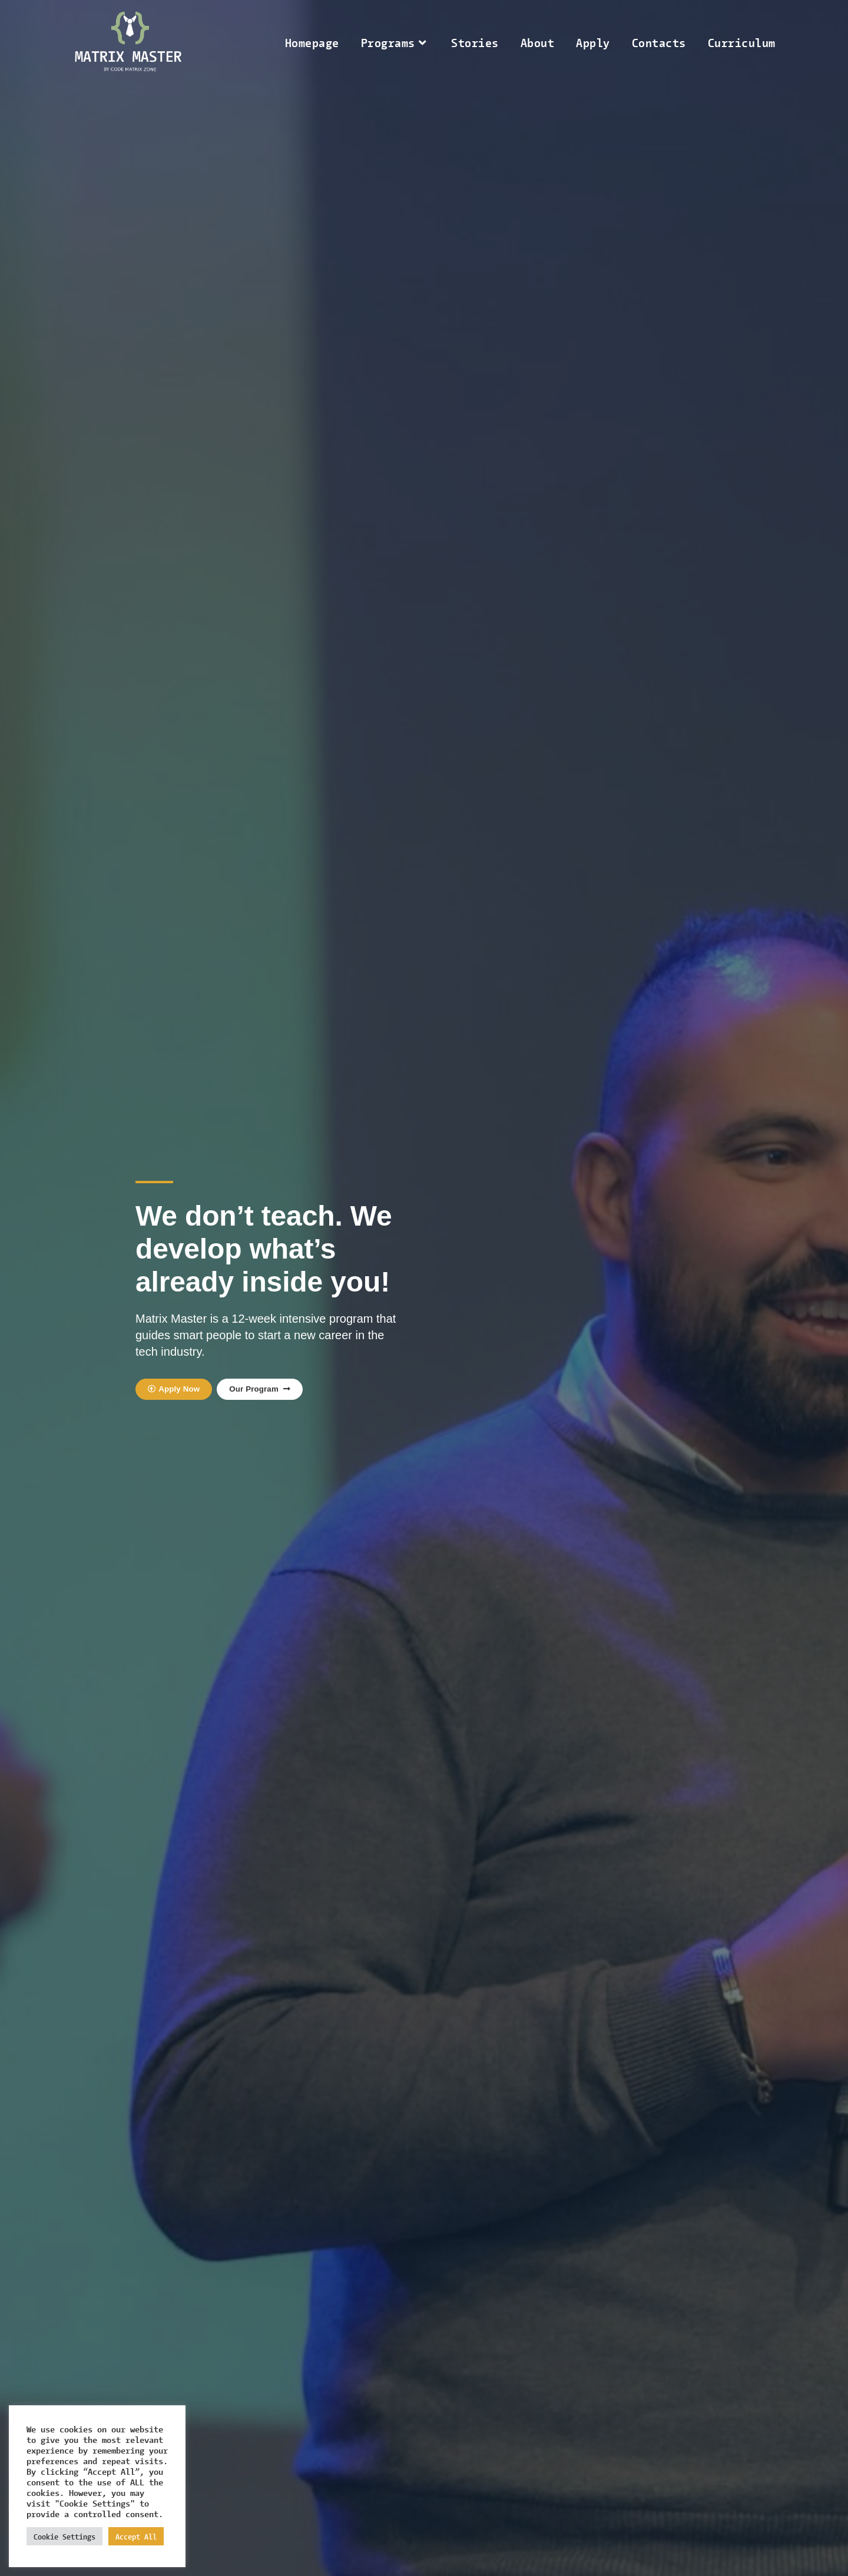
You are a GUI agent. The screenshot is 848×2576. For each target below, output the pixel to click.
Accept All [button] (136, 2536)
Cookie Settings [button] (64, 2536)
